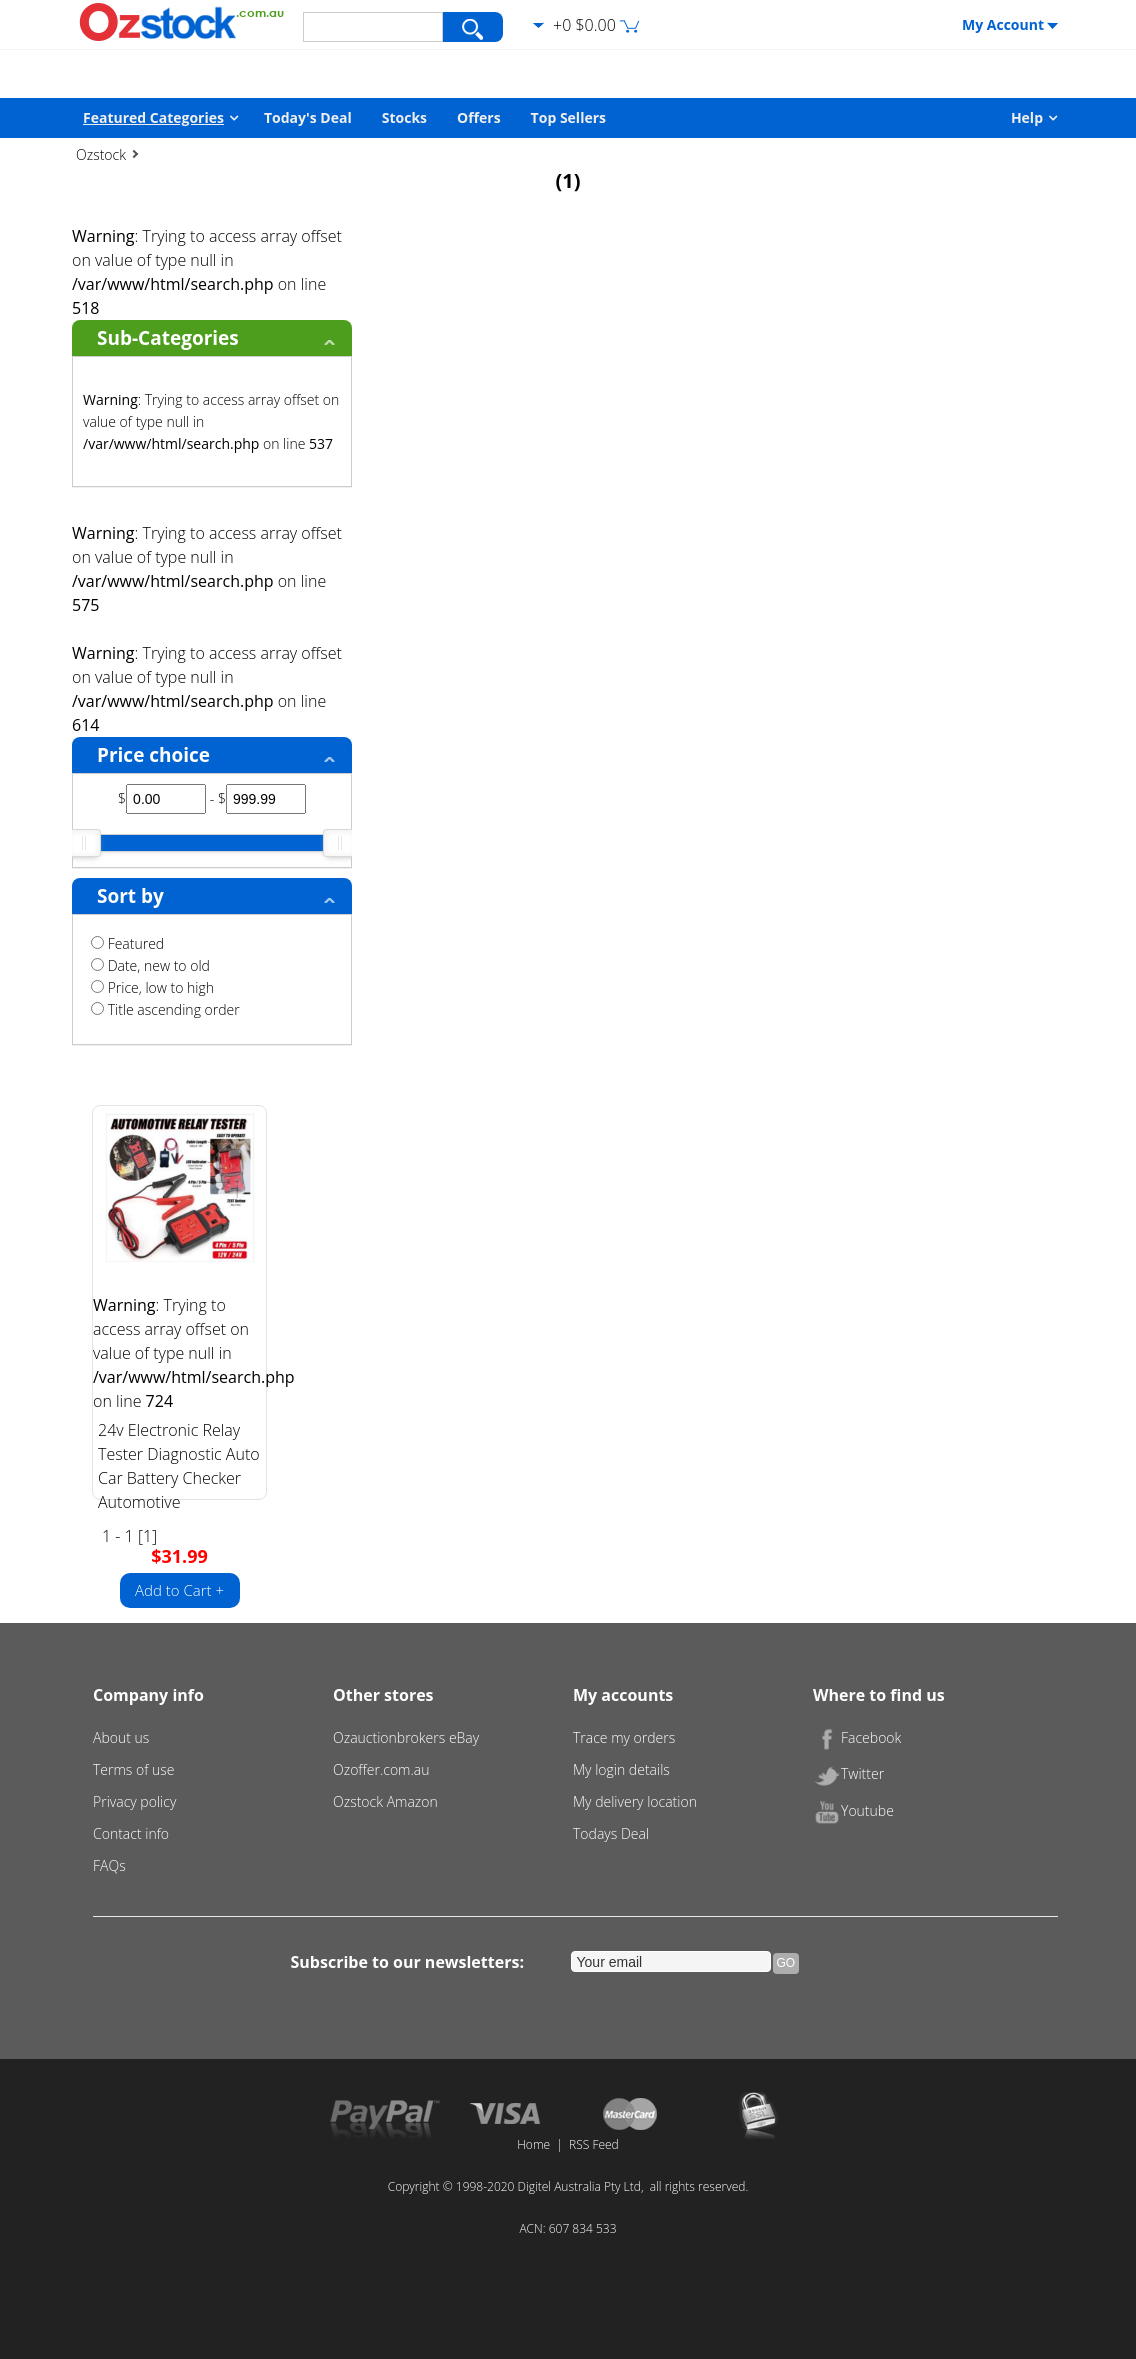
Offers (479, 117)
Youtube (853, 1810)
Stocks (404, 117)
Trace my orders (624, 1737)
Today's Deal (308, 117)
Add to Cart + (179, 1590)
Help (1027, 117)
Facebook (857, 1737)
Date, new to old (150, 965)
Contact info (131, 1833)
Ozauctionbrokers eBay (406, 1737)
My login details (621, 1769)
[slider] (84, 843)
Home (533, 2144)
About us (121, 1737)
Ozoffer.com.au (381, 1769)
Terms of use (134, 1769)
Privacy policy (134, 1801)
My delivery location (635, 1801)
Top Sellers (568, 117)
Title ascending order (165, 1009)
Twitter (848, 1773)
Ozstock (101, 154)
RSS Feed (594, 2144)
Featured (127, 943)
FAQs (109, 1865)
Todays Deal (611, 1833)
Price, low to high (152, 987)
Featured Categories (153, 117)
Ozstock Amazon (385, 1801)
